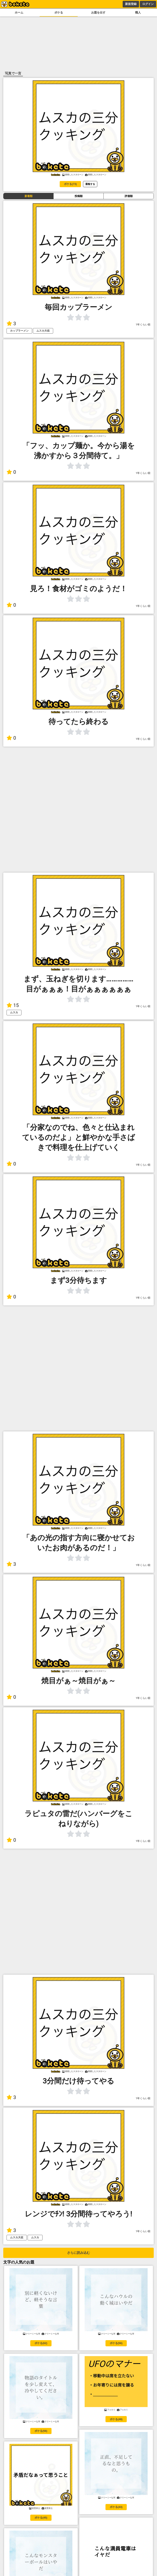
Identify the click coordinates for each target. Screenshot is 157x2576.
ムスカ (14, 1012)
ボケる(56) (41, 2430)
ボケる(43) (116, 2507)
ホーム (19, 12)
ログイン (148, 4)
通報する (90, 184)
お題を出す (98, 12)
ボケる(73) (70, 184)
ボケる (58, 12)
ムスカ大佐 (43, 330)
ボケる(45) (41, 2517)
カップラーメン (19, 330)
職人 (138, 12)
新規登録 (131, 4)
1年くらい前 (143, 324)
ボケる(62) (41, 2343)
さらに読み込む (78, 2252)
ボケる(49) (116, 2419)
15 (13, 1005)
